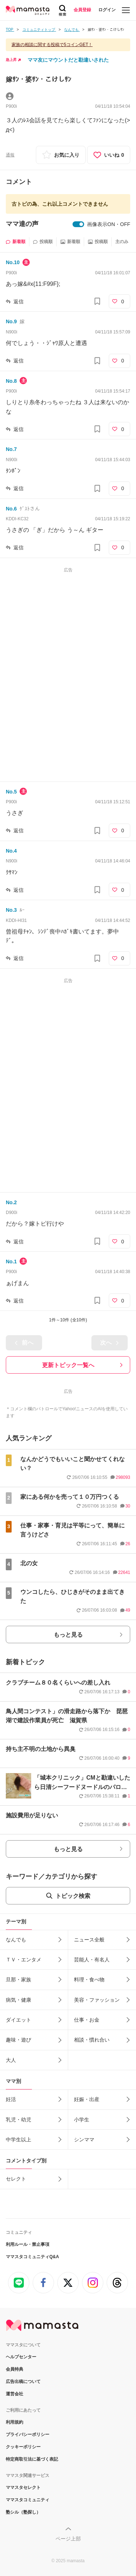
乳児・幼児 (18, 2119)
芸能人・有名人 (92, 1959)
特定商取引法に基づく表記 (32, 2459)
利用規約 (14, 2422)
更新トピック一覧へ (68, 1365)
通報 (10, 154)
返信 (18, 301)
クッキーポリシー (23, 2447)
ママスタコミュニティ (27, 2500)
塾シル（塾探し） (23, 2512)
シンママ (84, 2139)
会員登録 (82, 9)
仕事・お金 (86, 2020)
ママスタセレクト (23, 2487)
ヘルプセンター (21, 2357)
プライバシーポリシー (27, 2434)
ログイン (107, 9)
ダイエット (18, 2020)
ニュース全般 (89, 1940)
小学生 (81, 2119)
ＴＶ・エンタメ (23, 1959)
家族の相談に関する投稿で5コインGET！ (52, 44)
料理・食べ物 (89, 1979)
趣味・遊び (18, 2040)
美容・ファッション (97, 2000)
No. (13, 262)
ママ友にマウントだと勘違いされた (68, 60)
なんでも (16, 1940)
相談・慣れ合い (92, 2040)
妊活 (11, 2099)
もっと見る (68, 1635)
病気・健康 (18, 2000)
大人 (11, 2060)
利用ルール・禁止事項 (27, 2244)
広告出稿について (23, 2381)
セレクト (16, 2179)
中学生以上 (18, 2139)
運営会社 (14, 2394)
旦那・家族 (18, 1979)
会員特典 (14, 2369)
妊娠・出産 (86, 2099)
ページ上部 (68, 2539)
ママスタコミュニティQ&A (32, 2257)
